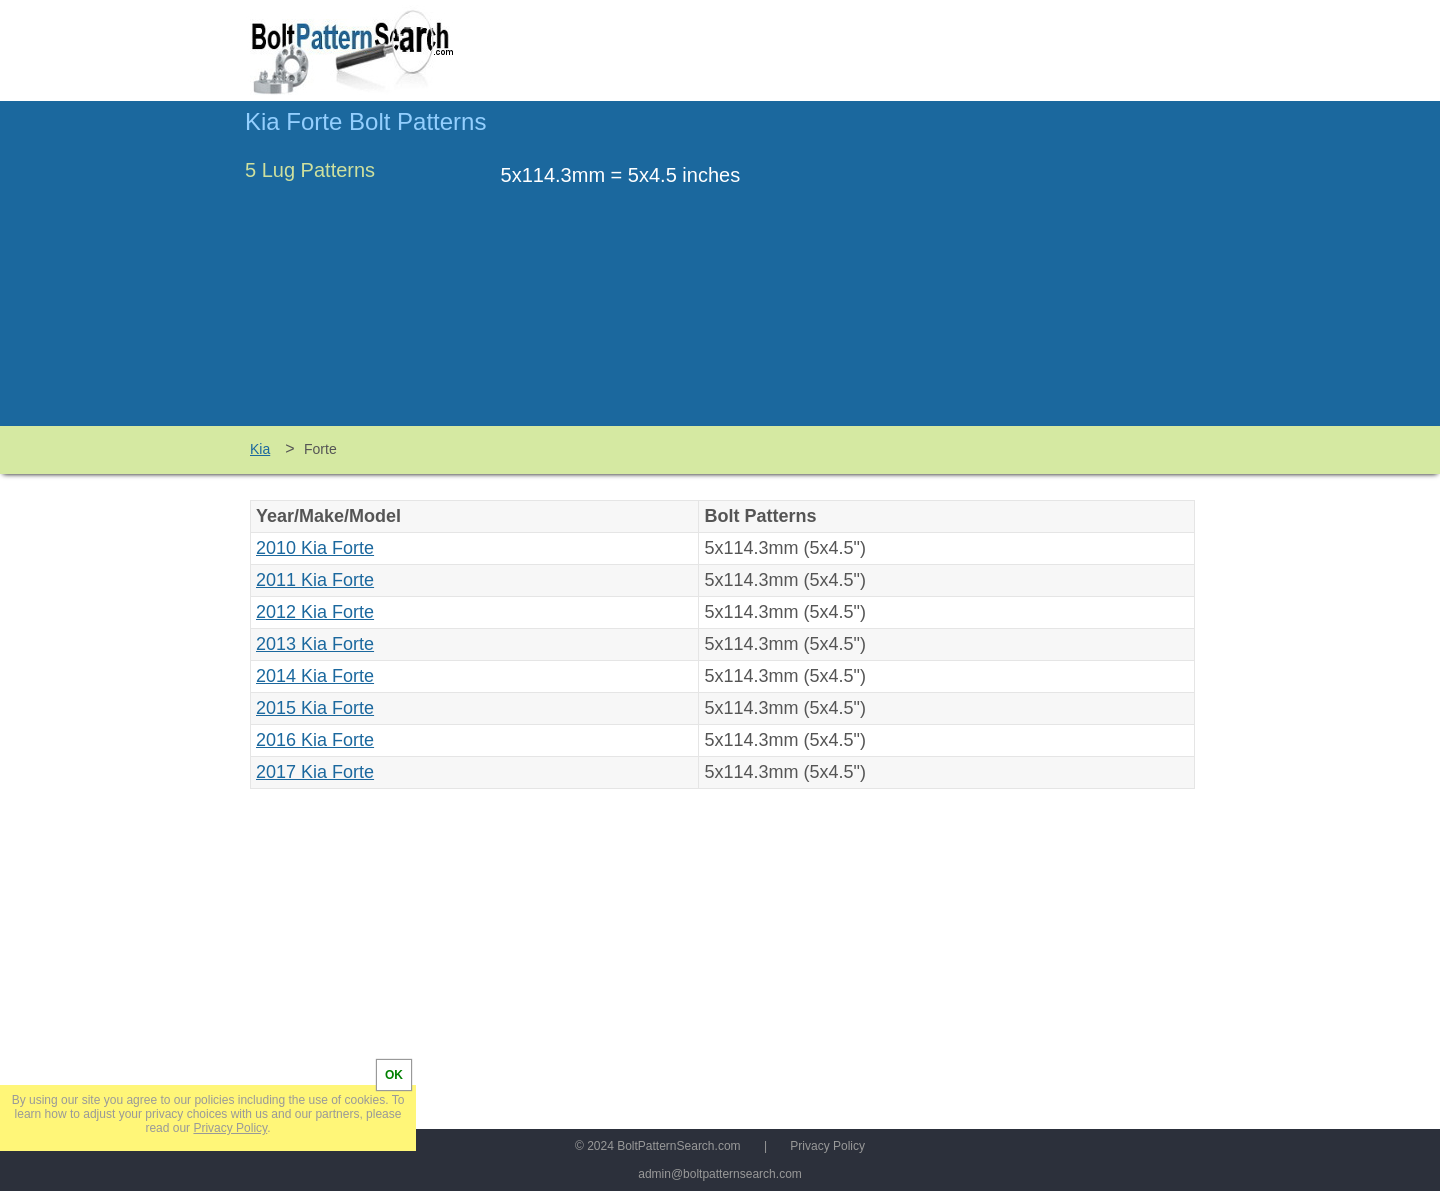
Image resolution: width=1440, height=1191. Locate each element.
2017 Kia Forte (315, 772)
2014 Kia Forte (315, 676)
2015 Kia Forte (315, 708)
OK (394, 1075)
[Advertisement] (1027, 273)
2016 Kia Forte (315, 740)
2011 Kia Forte (315, 580)
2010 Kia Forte (315, 548)
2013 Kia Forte (315, 644)
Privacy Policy (827, 1146)
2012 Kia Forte (315, 612)
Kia (260, 449)
